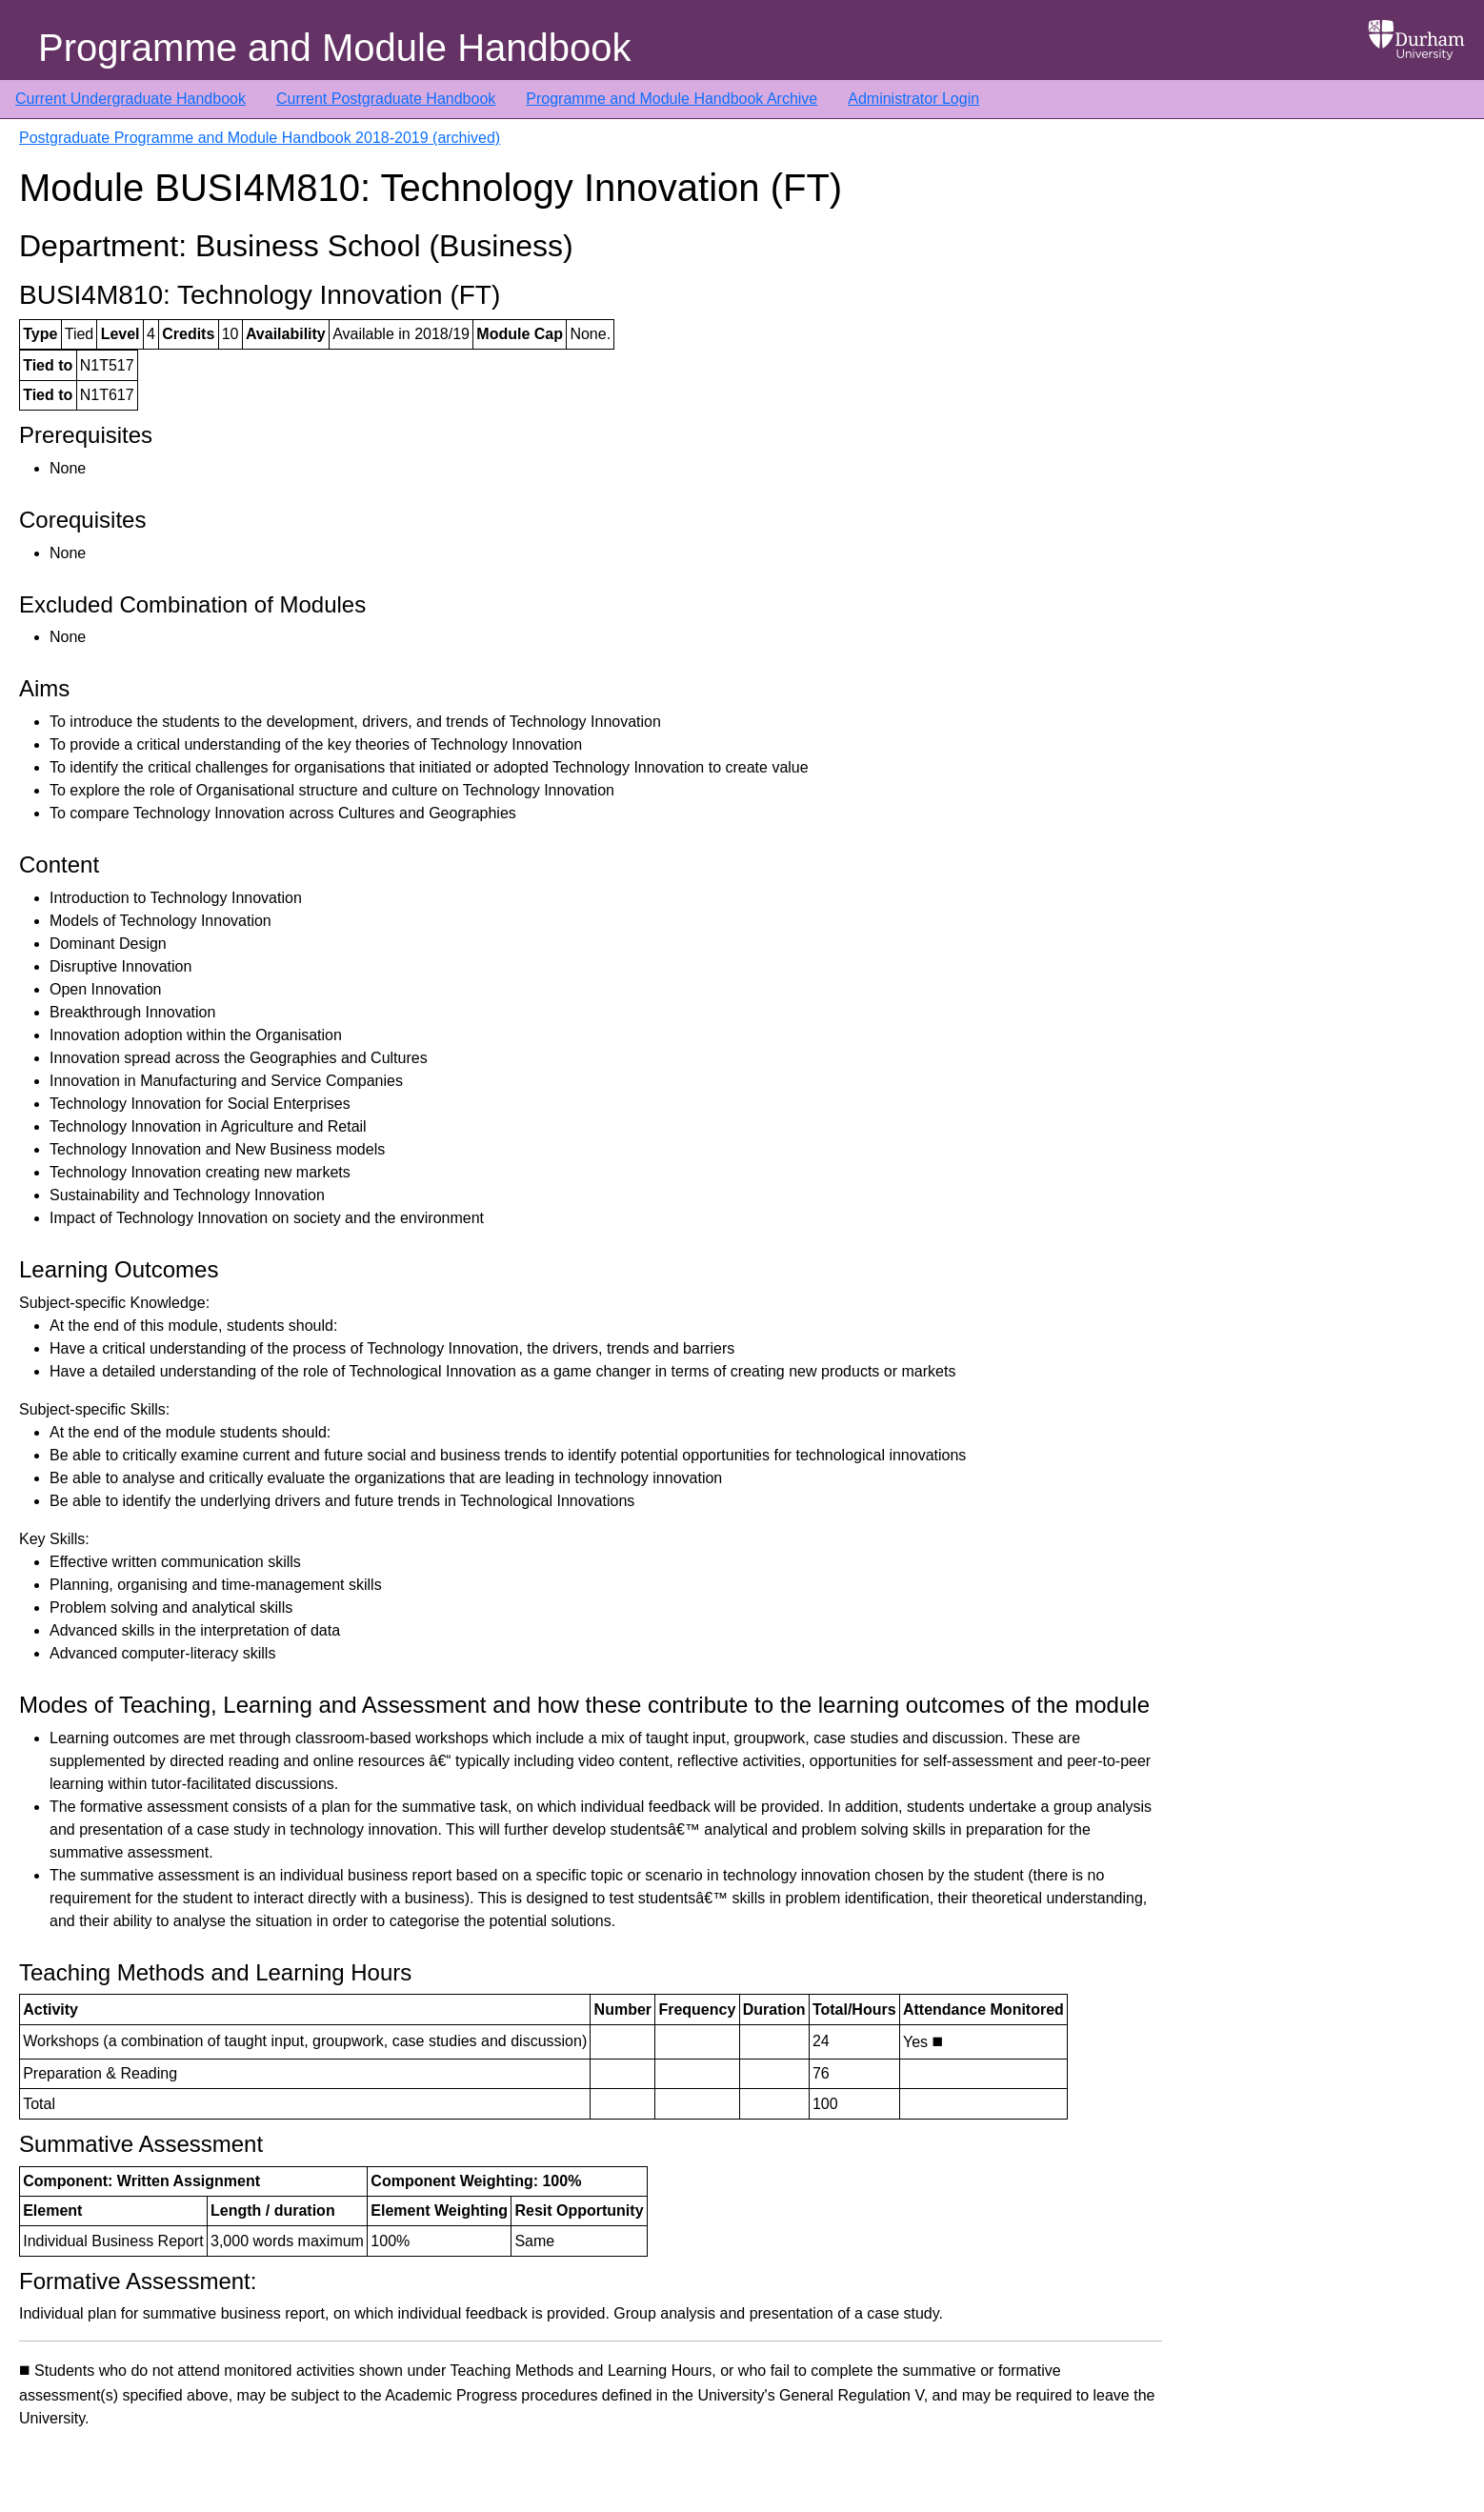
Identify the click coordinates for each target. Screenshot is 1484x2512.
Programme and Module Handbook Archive (671, 98)
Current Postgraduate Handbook (385, 98)
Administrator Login (913, 98)
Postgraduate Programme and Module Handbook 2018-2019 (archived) (259, 138)
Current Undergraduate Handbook (130, 98)
